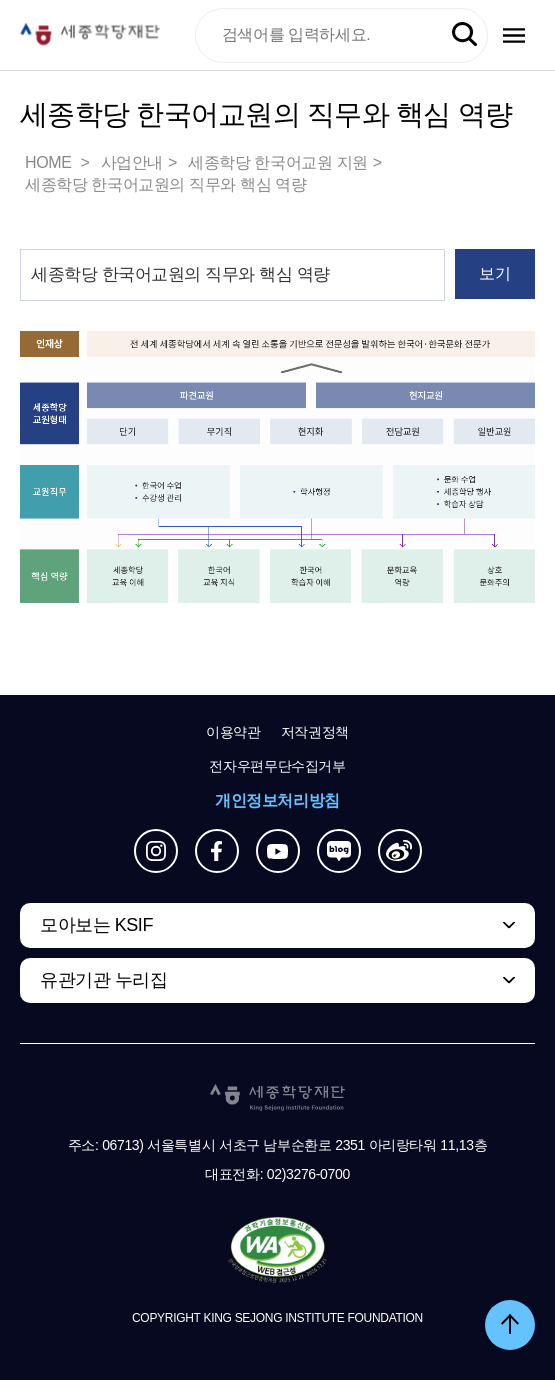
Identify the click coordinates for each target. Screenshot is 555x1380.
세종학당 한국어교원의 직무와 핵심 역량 (165, 184)
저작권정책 (315, 732)
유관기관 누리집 (103, 980)
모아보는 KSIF (96, 925)
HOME (50, 162)
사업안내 (132, 162)
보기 (494, 273)
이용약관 (233, 732)
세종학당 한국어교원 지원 (278, 162)
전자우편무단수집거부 (277, 766)
